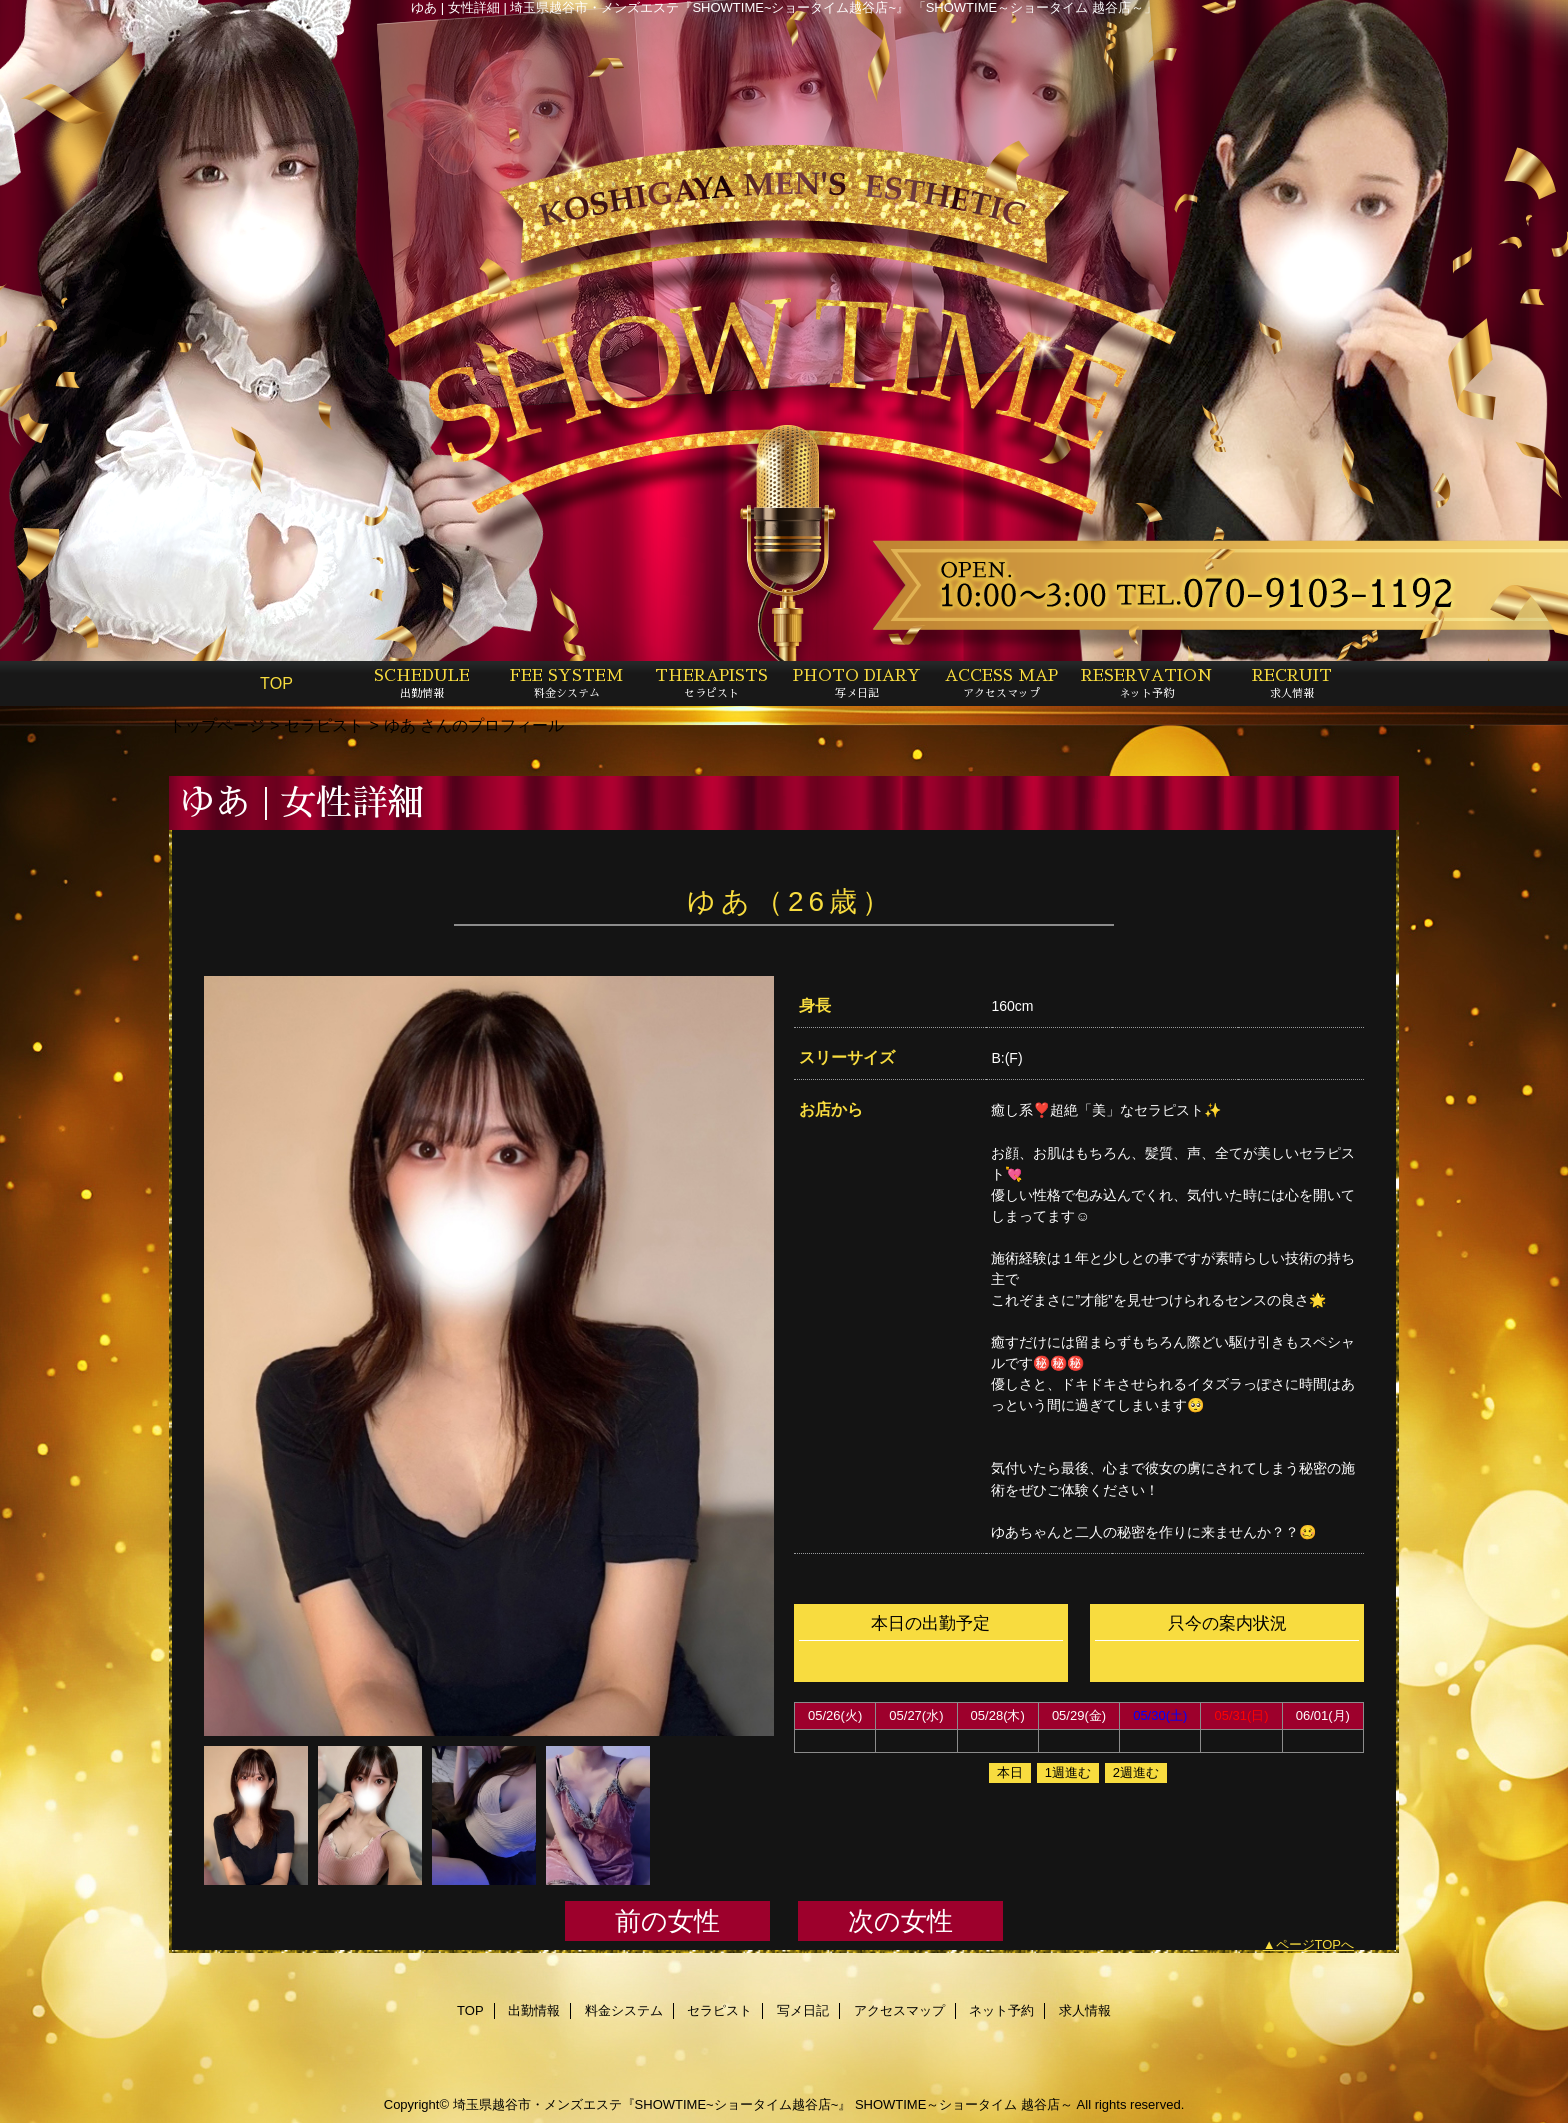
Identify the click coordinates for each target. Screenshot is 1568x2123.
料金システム (624, 2010)
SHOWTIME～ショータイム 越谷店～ (964, 2104)
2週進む (1136, 1772)
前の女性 (667, 1921)
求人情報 (1085, 2010)
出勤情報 (534, 2010)
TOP (276, 683)
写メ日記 (803, 2010)
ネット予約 (1001, 2010)
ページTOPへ (1315, 1944)
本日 (1010, 1772)
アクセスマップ (899, 2010)
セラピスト (324, 725)
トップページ (217, 725)
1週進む (1068, 1772)
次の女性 (900, 1921)
